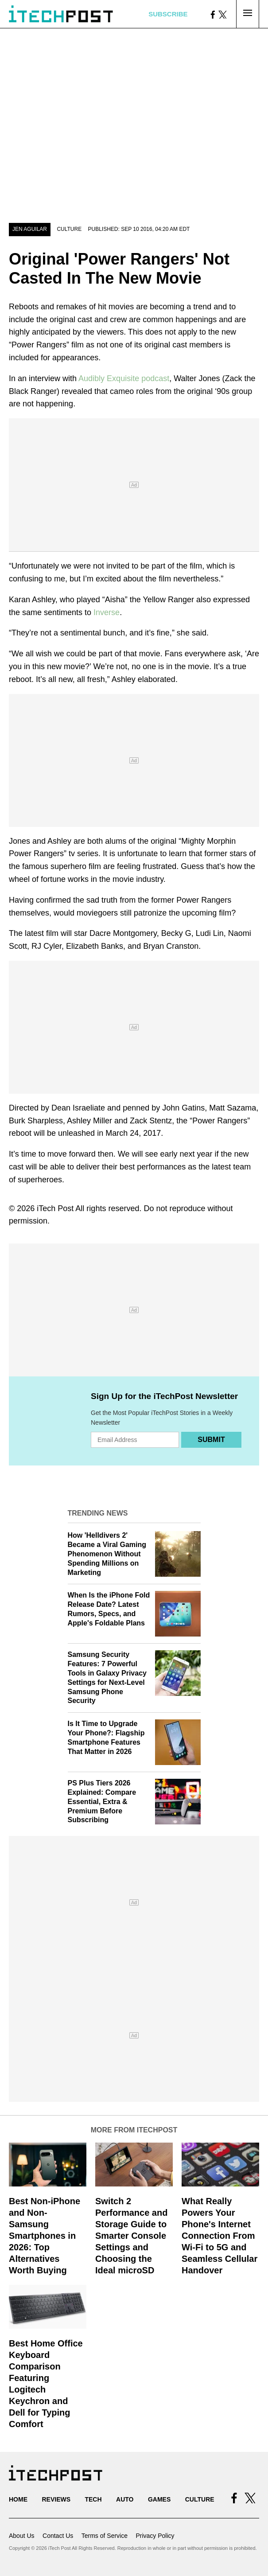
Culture (69, 229)
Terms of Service (105, 2535)
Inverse (106, 612)
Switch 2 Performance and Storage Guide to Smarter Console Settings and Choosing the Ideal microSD (131, 2235)
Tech (93, 2499)
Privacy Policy (155, 2535)
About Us (22, 2535)
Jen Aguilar (29, 229)
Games (159, 2499)
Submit (211, 1439)
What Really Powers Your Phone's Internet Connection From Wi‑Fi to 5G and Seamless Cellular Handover (219, 2235)
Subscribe (167, 14)
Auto (124, 2499)
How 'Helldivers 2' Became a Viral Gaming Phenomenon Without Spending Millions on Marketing (107, 1554)
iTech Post (55, 1208)
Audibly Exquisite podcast (123, 378)
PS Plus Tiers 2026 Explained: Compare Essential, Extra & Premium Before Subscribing (102, 1801)
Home (18, 2499)
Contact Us (58, 2535)
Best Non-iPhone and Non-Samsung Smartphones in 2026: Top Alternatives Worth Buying (44, 2235)
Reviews (56, 2499)
